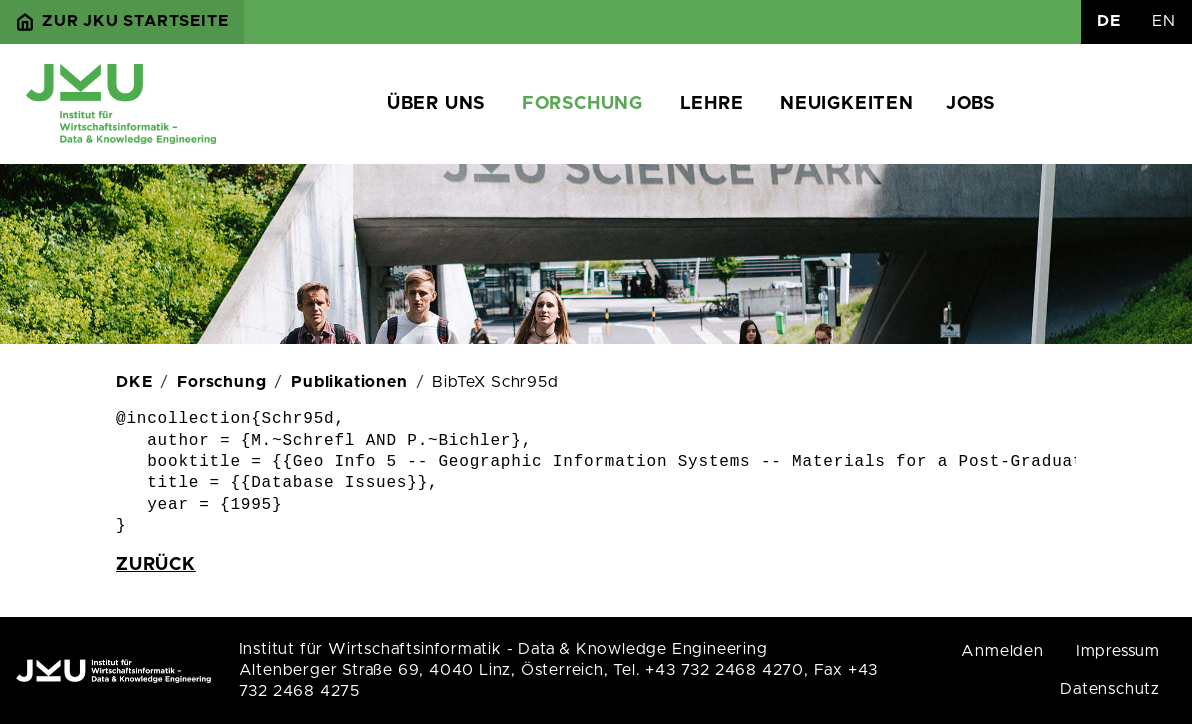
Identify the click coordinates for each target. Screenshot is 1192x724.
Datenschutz (1110, 689)
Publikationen (349, 382)
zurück (156, 565)
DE (1109, 21)
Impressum (1118, 651)
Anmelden (1002, 651)
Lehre (712, 104)
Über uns (436, 104)
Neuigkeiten (847, 104)
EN (1164, 21)
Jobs (970, 104)
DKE (134, 382)
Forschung (582, 104)
